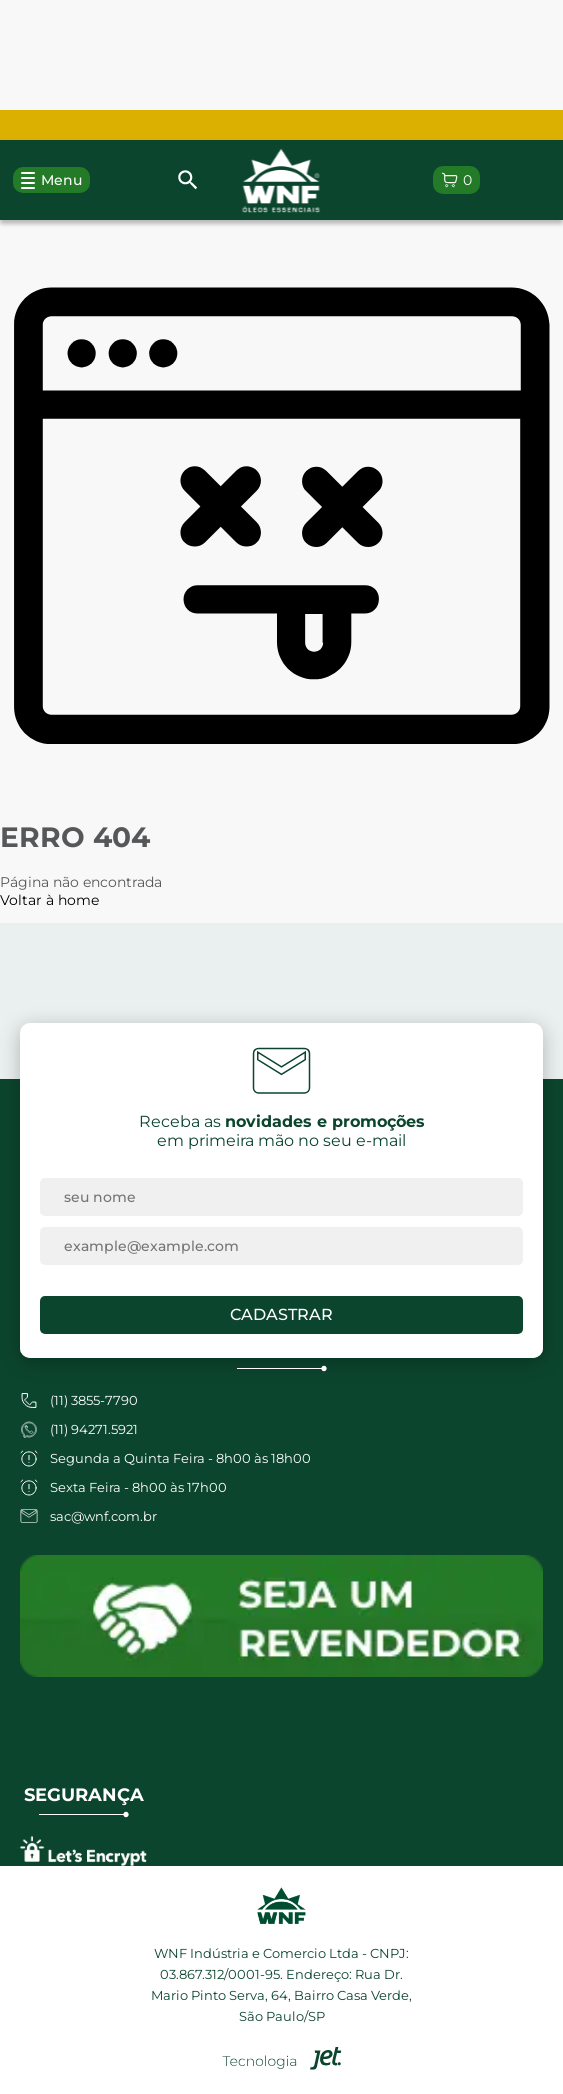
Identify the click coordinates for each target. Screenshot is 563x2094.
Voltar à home (49, 900)
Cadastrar (281, 1314)
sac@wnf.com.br (103, 1516)
